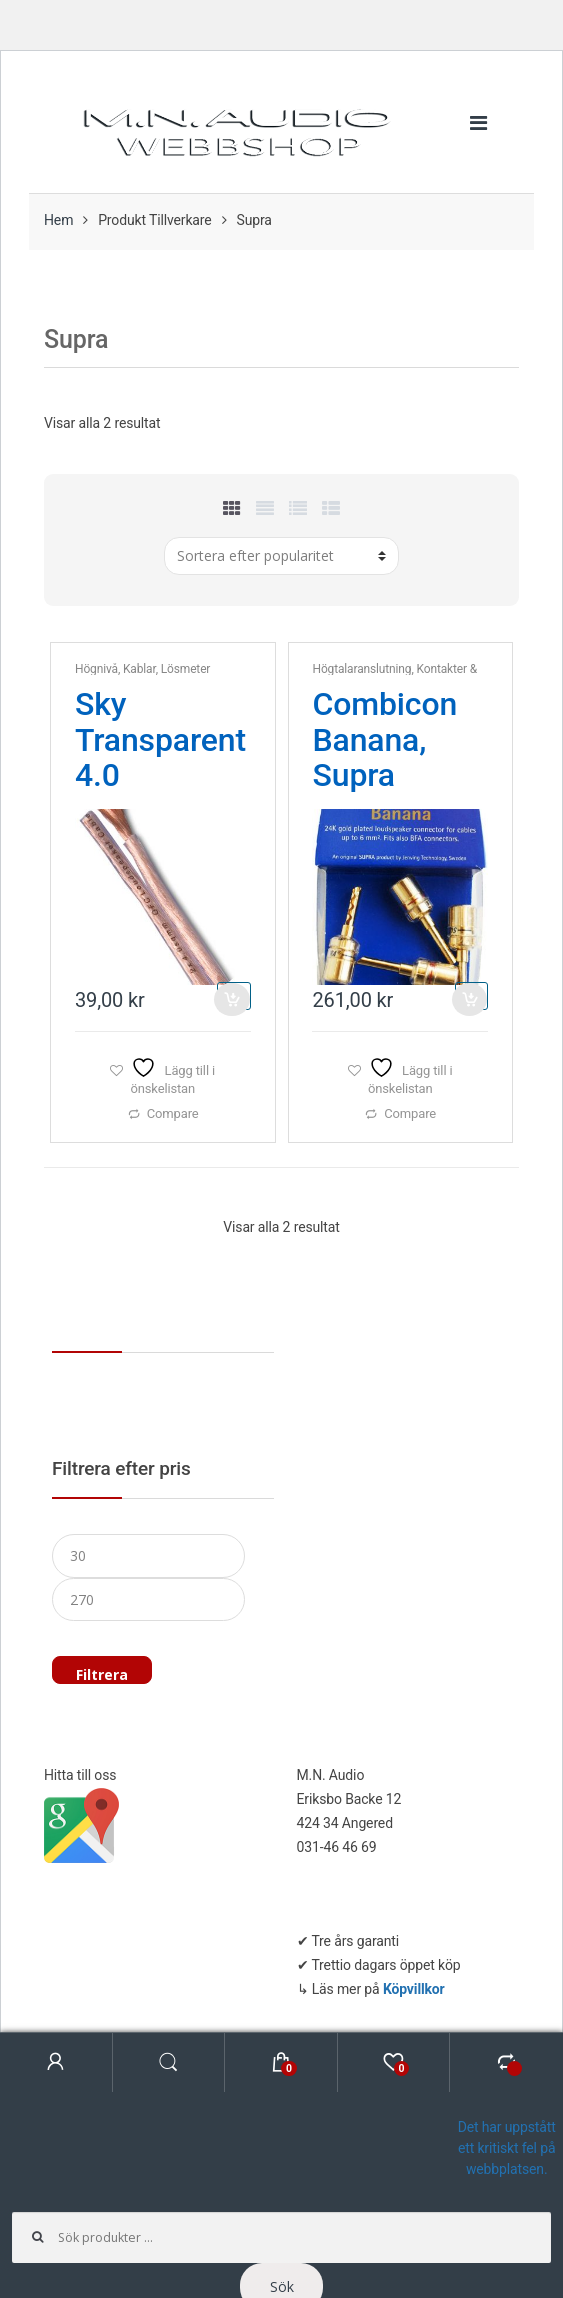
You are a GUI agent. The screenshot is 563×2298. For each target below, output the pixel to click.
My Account (56, 2062)
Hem (58, 220)
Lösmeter (186, 669)
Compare (173, 1113)
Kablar (139, 669)
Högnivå (96, 669)
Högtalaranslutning (361, 669)
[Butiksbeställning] (281, 556)
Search (169, 2062)
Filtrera (102, 1674)
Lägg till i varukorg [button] (233, 996)
